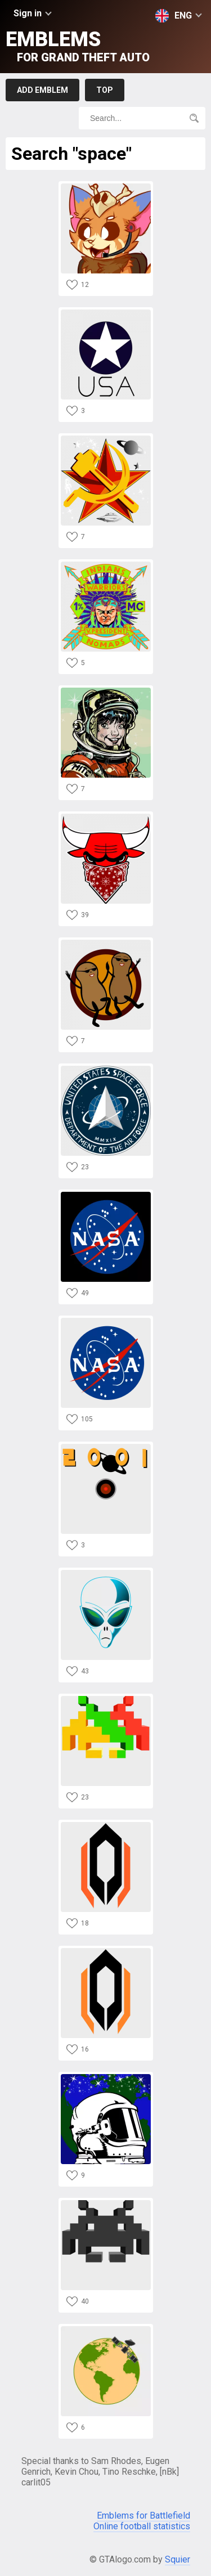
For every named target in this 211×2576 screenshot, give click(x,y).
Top (104, 90)
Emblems (78, 46)
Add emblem (42, 90)
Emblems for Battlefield (143, 2515)
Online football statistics (141, 2526)
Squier (177, 2559)
